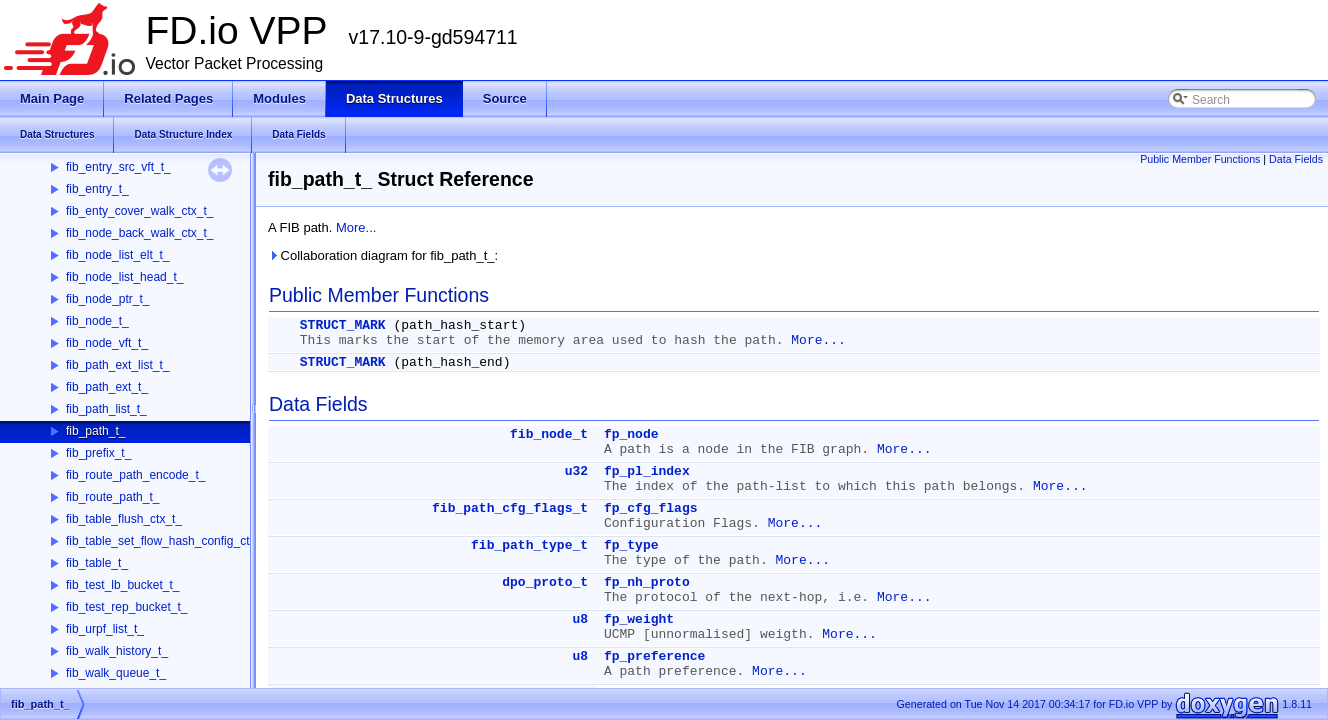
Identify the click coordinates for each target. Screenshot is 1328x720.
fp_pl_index (647, 471)
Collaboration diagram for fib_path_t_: (383, 255)
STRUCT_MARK (343, 325)
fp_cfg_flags (651, 508)
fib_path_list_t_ (106, 409)
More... (356, 227)
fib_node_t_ (97, 321)
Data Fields (1296, 159)
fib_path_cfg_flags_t (510, 508)
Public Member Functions (1200, 159)
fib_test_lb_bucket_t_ (122, 585)
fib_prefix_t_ (98, 453)
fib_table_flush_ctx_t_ (124, 519)
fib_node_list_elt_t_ (117, 255)
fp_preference (654, 656)
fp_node (631, 434)
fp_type (631, 545)
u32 (576, 471)
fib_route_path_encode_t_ (135, 475)
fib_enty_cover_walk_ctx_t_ (139, 211)
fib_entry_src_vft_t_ (118, 167)
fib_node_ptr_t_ (107, 299)
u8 (580, 619)
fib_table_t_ (97, 563)
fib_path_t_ (95, 431)
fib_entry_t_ (97, 189)
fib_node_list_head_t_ (124, 277)
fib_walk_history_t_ (117, 651)
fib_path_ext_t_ (107, 387)
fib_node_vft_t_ (107, 343)
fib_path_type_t (529, 545)
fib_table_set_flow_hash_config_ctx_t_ (169, 541)
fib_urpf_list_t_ (105, 629)
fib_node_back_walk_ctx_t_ (139, 233)
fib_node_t (549, 434)
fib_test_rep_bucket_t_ (126, 607)
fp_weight (639, 619)
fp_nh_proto (647, 582)
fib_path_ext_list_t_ (117, 365)
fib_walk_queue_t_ (116, 673)
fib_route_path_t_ (112, 497)
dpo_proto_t (545, 582)
